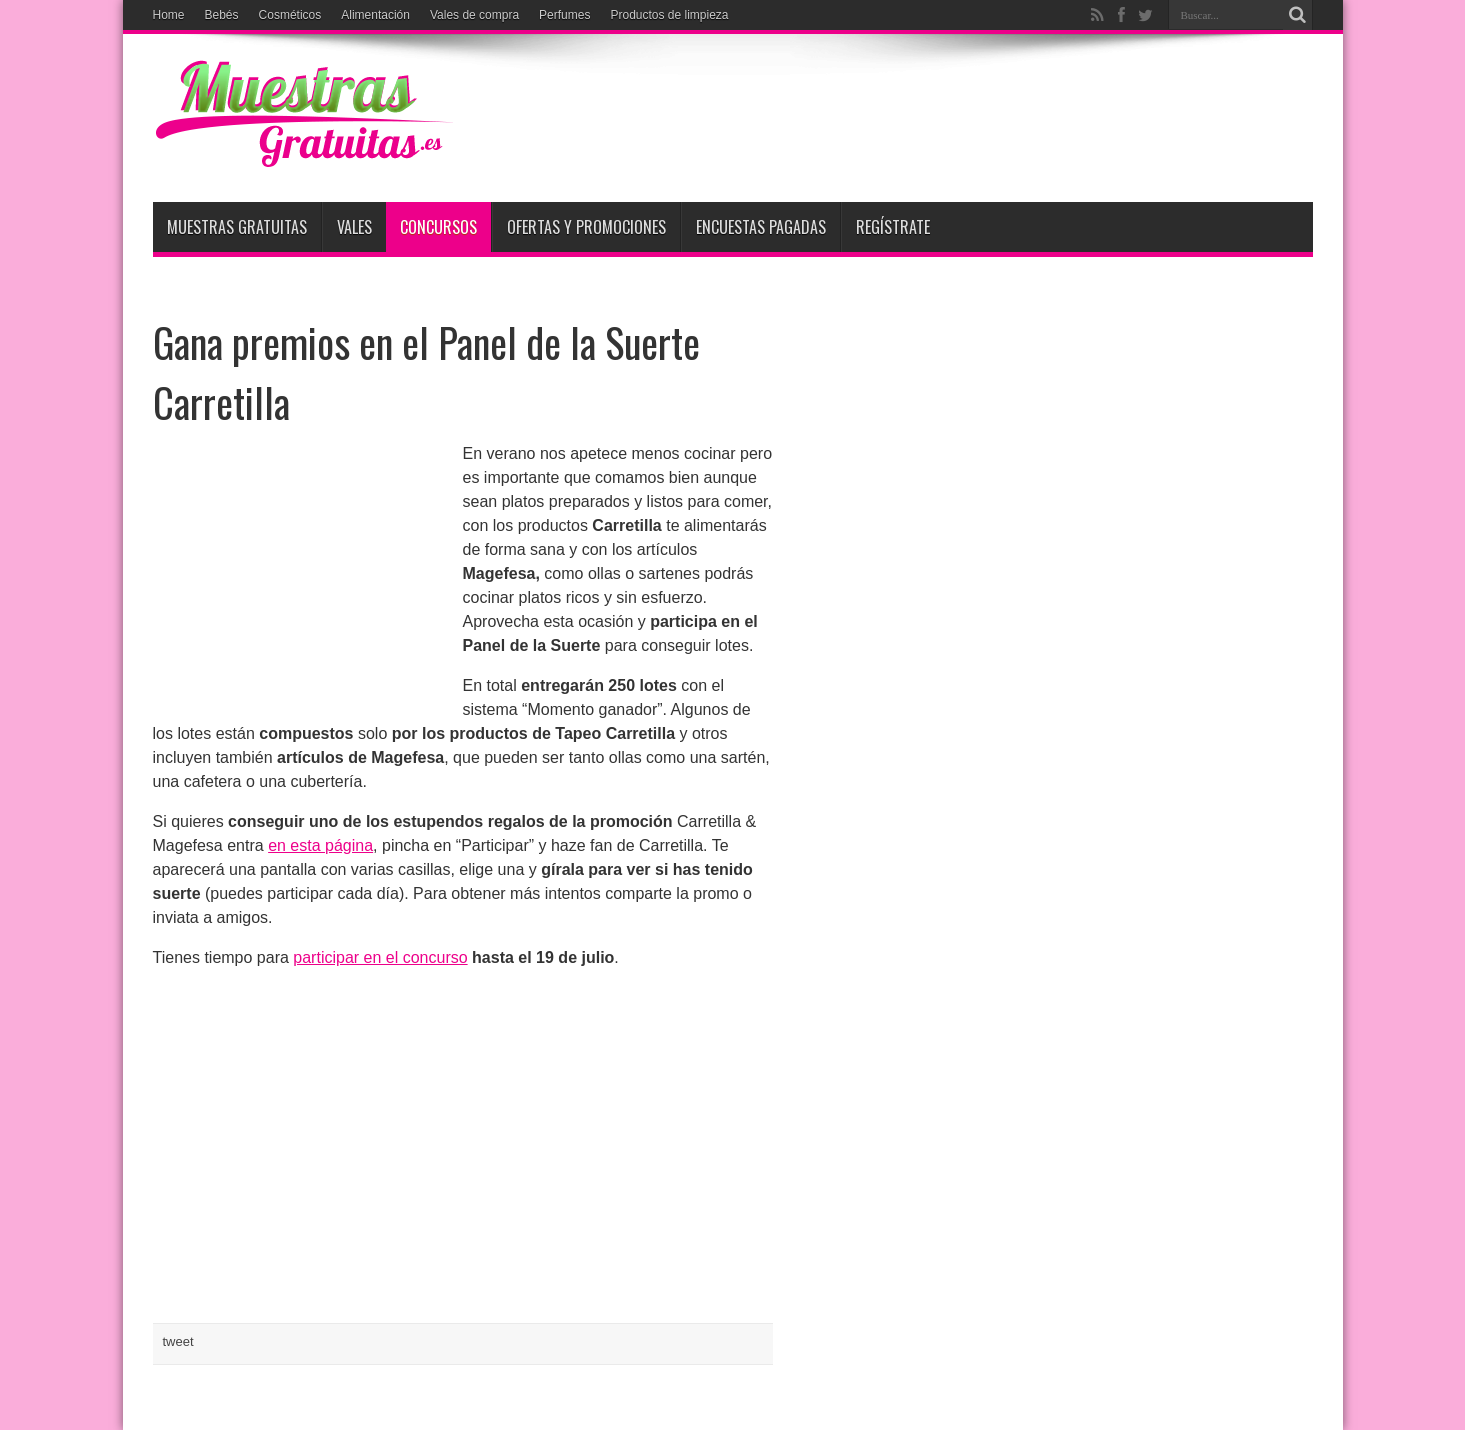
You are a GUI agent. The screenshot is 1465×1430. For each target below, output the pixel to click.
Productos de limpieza (669, 15)
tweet (178, 1341)
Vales (354, 227)
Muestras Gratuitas (237, 227)
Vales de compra (474, 15)
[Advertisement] (949, 112)
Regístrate (893, 227)
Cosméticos (290, 15)
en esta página (320, 845)
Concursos (438, 227)
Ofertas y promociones (586, 227)
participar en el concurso (380, 957)
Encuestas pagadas (761, 227)
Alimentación (375, 15)
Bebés (222, 15)
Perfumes (564, 15)
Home (169, 15)
